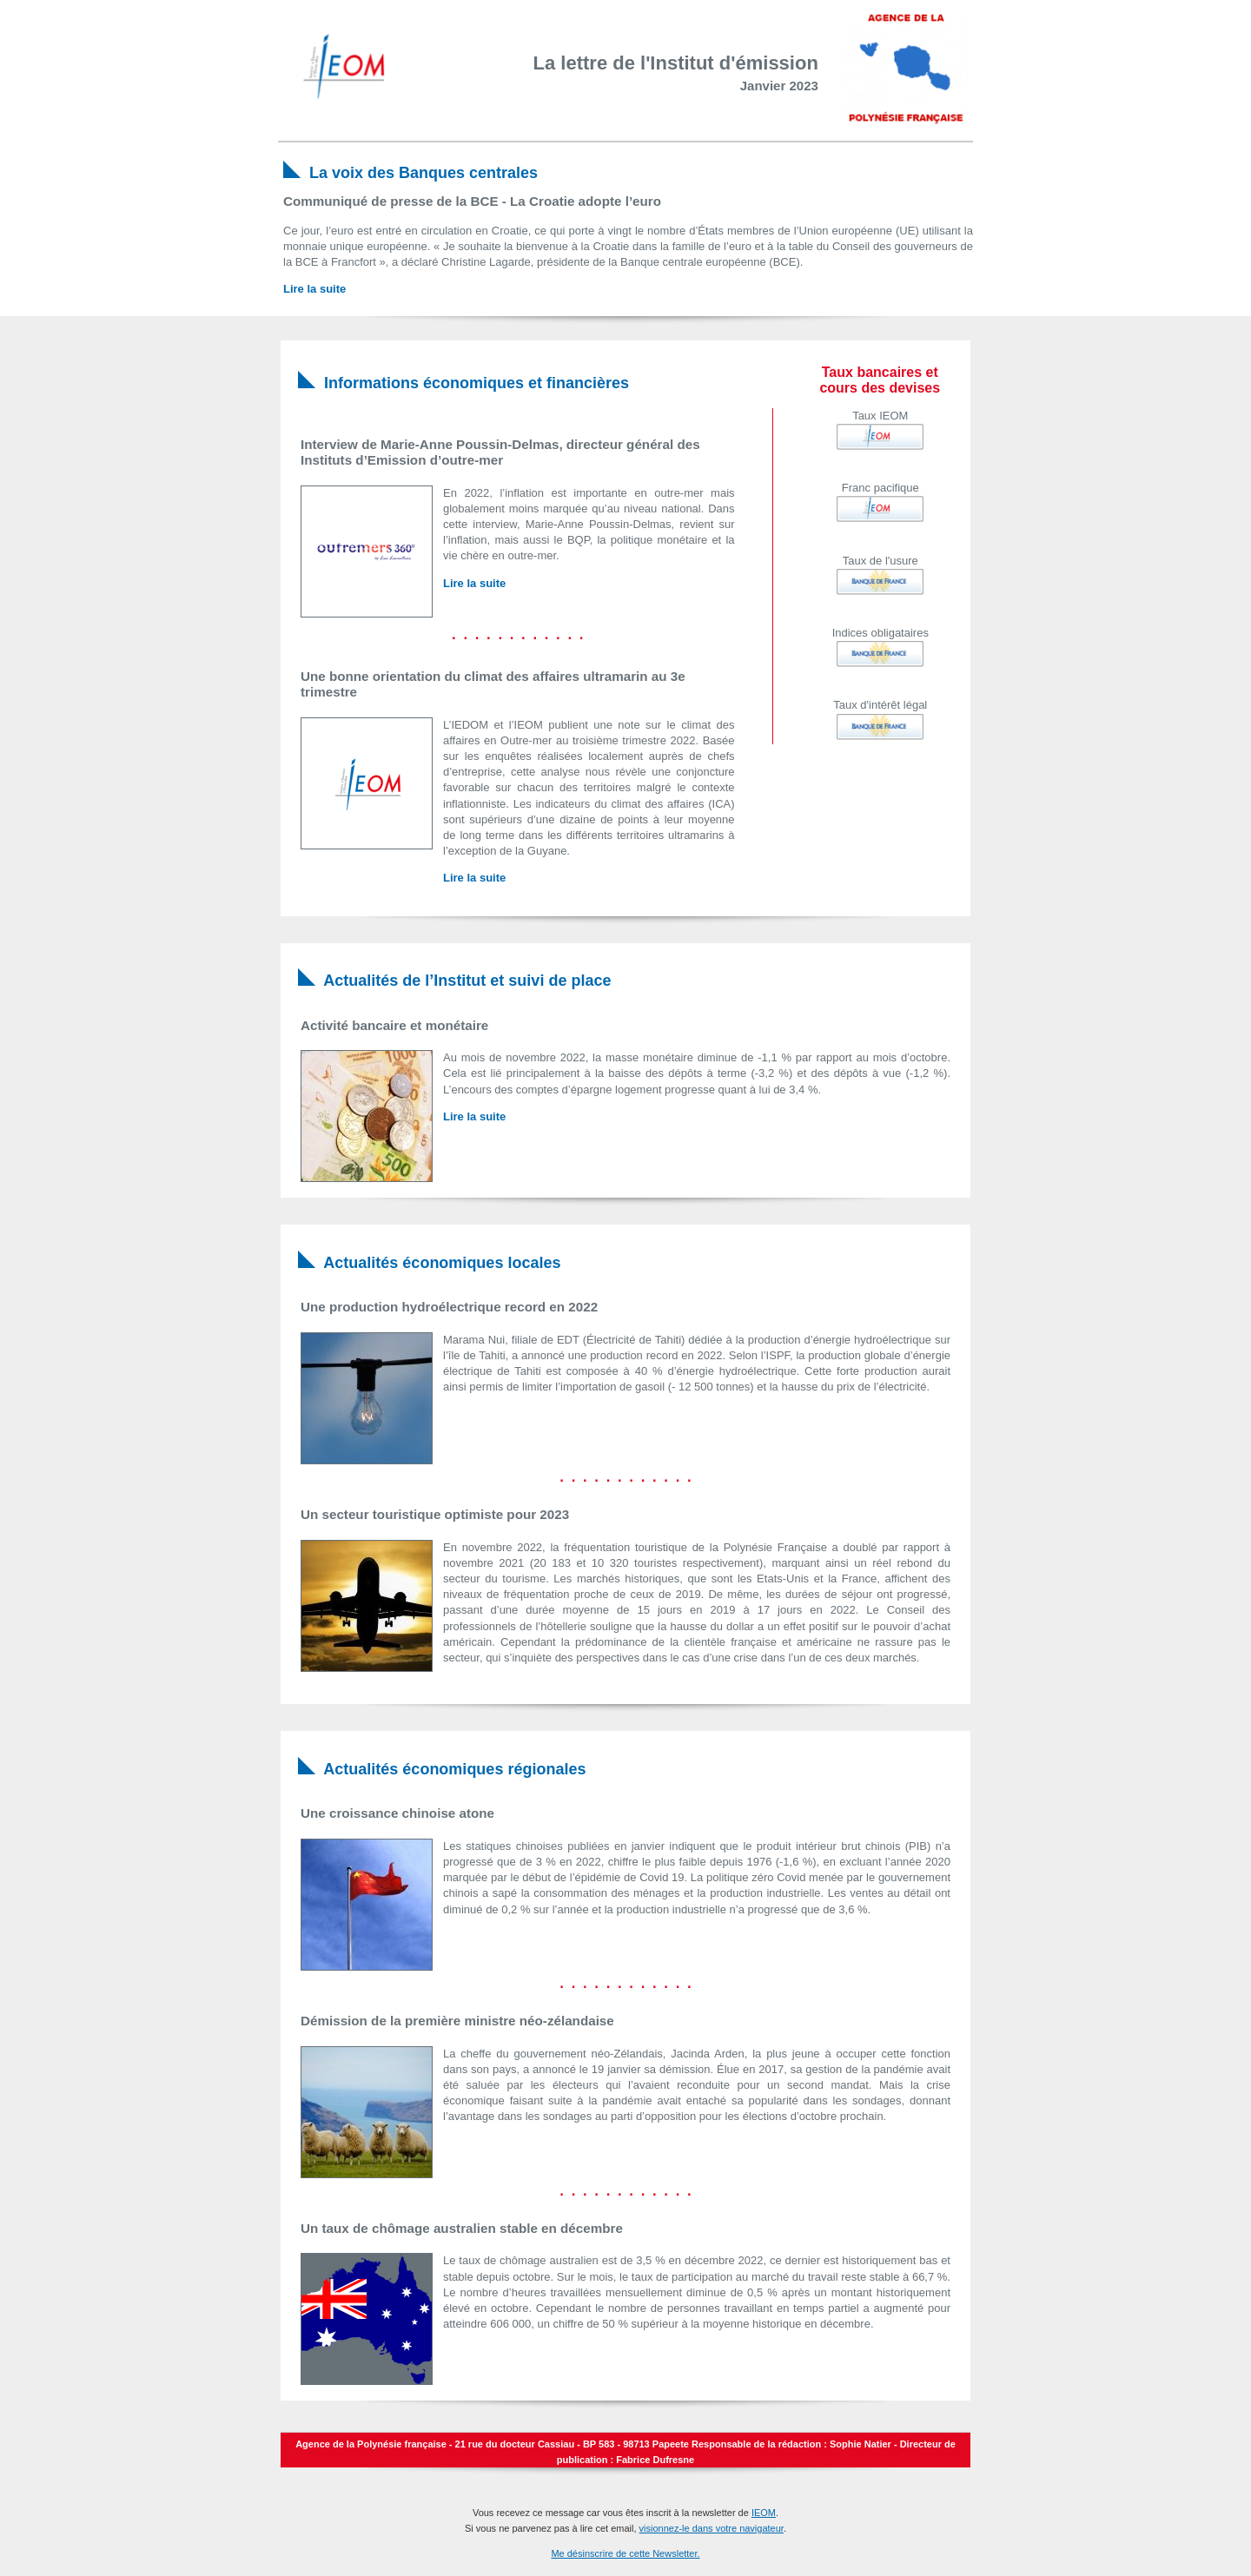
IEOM (763, 2512)
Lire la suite (314, 288)
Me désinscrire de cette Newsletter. (625, 2553)
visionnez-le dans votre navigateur (711, 2528)
